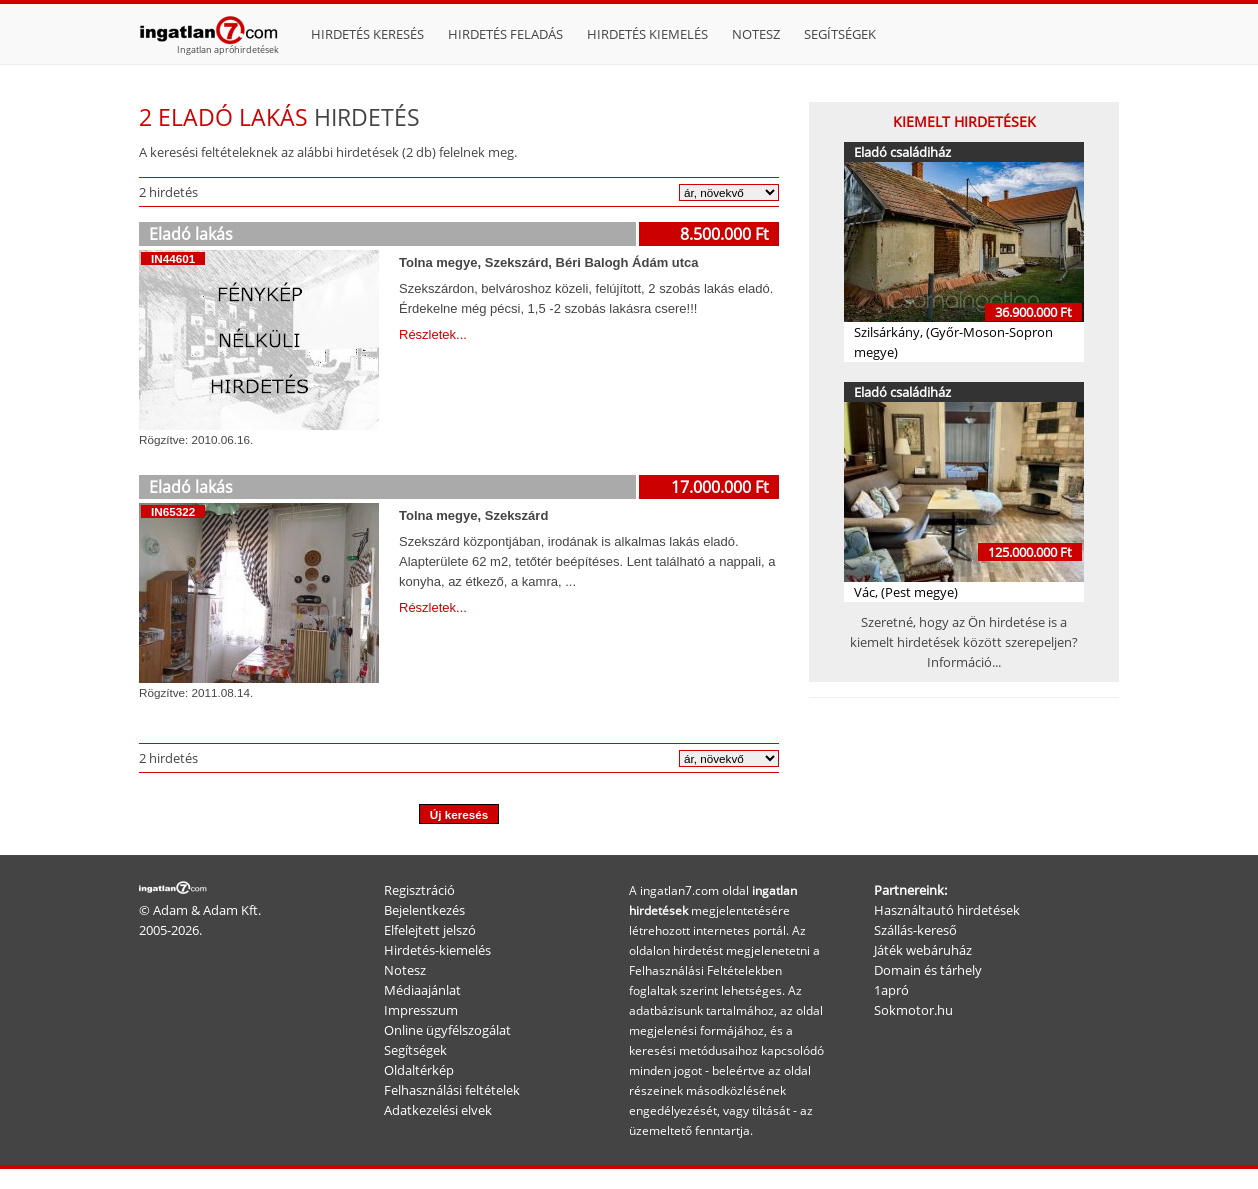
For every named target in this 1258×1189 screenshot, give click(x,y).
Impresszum (421, 1010)
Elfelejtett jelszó (430, 930)
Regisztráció (419, 890)
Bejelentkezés (424, 910)
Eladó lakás (191, 234)
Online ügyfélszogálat (447, 1030)
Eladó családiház (902, 152)
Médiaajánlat (422, 990)
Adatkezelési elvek (438, 1110)
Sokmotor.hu (913, 1010)
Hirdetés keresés (367, 34)
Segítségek (840, 34)
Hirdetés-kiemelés (437, 950)
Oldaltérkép (419, 1070)
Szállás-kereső (915, 930)
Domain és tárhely (928, 970)
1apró (891, 990)
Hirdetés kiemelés (647, 34)
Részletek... (433, 334)
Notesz (756, 34)
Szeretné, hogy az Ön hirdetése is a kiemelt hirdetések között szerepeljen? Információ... (964, 642)
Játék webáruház (923, 950)
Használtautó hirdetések (947, 910)
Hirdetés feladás (505, 34)
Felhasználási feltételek (452, 1090)
